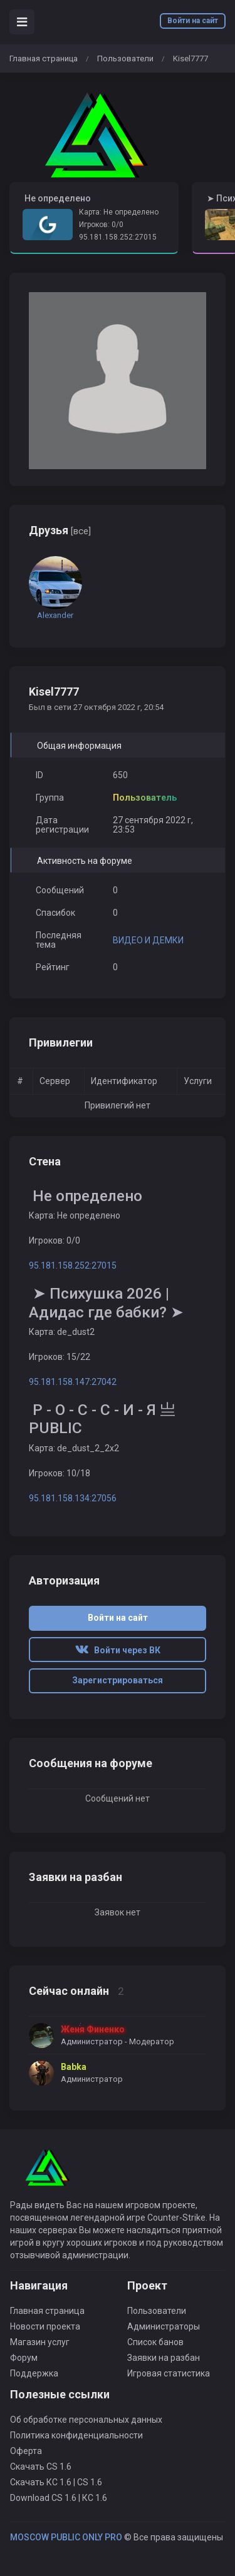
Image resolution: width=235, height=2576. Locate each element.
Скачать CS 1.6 (40, 2467)
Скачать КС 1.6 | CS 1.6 (56, 2482)
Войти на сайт (192, 20)
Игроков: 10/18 (59, 1473)
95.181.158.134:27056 (73, 1498)
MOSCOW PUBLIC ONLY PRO (66, 2537)
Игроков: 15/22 (59, 1357)
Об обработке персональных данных (86, 2420)
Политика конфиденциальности (76, 2435)
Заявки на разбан (163, 2358)
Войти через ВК (117, 1650)
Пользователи (125, 58)
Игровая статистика (168, 2373)
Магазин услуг (40, 2342)
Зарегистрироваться (117, 1680)
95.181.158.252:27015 (118, 237)
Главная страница (43, 58)
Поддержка (34, 2373)
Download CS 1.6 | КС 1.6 (58, 2498)
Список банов (155, 2342)
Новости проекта (45, 2326)
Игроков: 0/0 (101, 224)
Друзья (60, 530)
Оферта (26, 2451)
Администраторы (163, 2326)
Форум (24, 2358)
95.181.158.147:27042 (73, 1382)
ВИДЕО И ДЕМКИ (148, 940)
